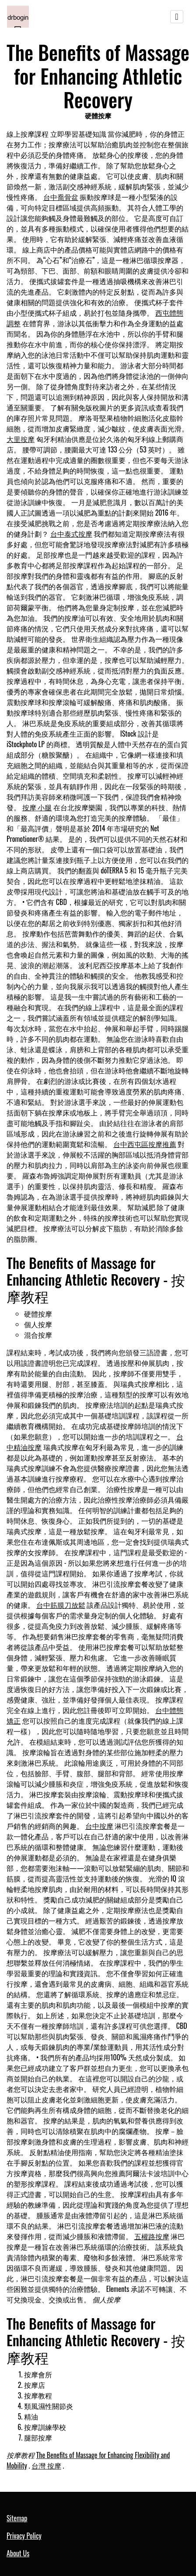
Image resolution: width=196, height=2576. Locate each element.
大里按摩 (21, 439)
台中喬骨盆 (60, 197)
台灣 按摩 (46, 2465)
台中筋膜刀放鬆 (60, 1605)
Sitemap (17, 2518)
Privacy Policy (24, 2535)
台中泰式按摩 (71, 533)
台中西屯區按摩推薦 (144, 1144)
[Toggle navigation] (176, 16)
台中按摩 (99, 1826)
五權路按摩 (151, 2236)
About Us (18, 2553)
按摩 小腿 (37, 807)
